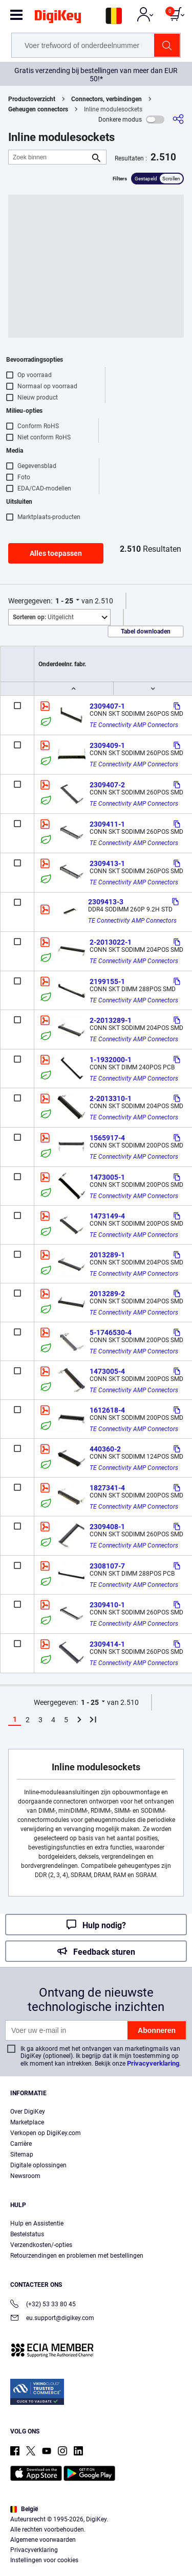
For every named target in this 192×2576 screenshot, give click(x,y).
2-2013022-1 (111, 942)
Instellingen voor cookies (44, 2560)
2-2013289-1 (111, 1020)
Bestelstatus (27, 2234)
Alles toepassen (56, 553)
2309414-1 (107, 1644)
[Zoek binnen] (49, 157)
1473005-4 (107, 1371)
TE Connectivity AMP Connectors (134, 725)
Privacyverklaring (153, 2063)
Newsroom (25, 2176)
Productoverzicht (31, 99)
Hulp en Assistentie (36, 2223)
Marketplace (27, 2122)
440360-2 (105, 1449)
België (24, 2509)
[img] (58, 18)
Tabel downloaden (145, 631)
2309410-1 (107, 1605)
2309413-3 (105, 902)
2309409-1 (107, 745)
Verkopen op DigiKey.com (45, 2133)
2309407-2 (107, 785)
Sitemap (21, 2154)
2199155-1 (107, 981)
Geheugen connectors (38, 109)
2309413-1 (107, 863)
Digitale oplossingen (38, 2165)
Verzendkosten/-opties (41, 2245)
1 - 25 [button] (64, 601)
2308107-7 (107, 1566)
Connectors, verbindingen (106, 99)
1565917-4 (107, 1138)
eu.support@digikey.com (52, 2319)
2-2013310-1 (111, 1098)
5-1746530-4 (111, 1332)
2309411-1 (107, 824)
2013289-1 (107, 1255)
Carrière (21, 2143)
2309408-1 (107, 1527)
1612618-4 (107, 1410)
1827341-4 (107, 1488)
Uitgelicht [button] (43, 617)
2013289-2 (107, 1294)
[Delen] (178, 119)
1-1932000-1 (111, 1060)
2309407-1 (107, 706)
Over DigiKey (27, 2111)
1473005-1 (107, 1177)
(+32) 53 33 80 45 (43, 2305)
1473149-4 (107, 1216)
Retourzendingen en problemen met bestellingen (76, 2255)
